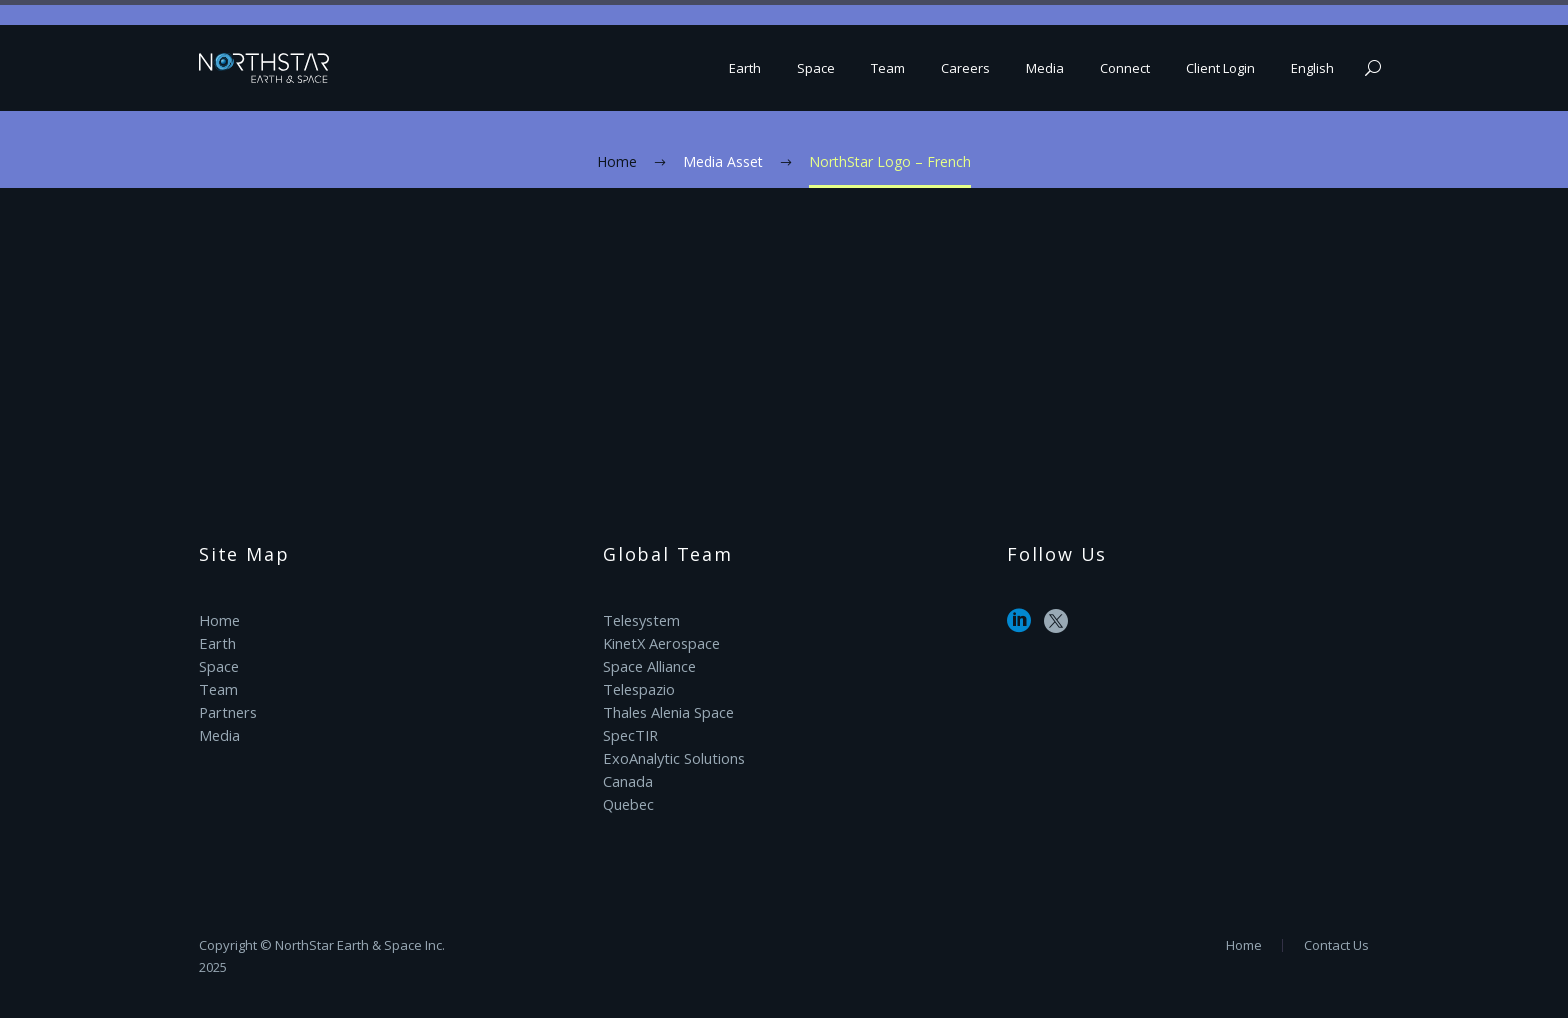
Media (1045, 68)
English (1312, 68)
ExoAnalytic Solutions (672, 751)
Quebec (628, 795)
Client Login (1220, 68)
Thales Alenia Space (667, 707)
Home (219, 619)
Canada (627, 773)
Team (888, 68)
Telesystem (640, 619)
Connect (1125, 68)
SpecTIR (629, 729)
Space (816, 68)
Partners (226, 707)
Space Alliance (649, 663)
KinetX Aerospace (660, 641)
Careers (965, 68)
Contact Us (1336, 945)
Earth (745, 68)
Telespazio (638, 685)
